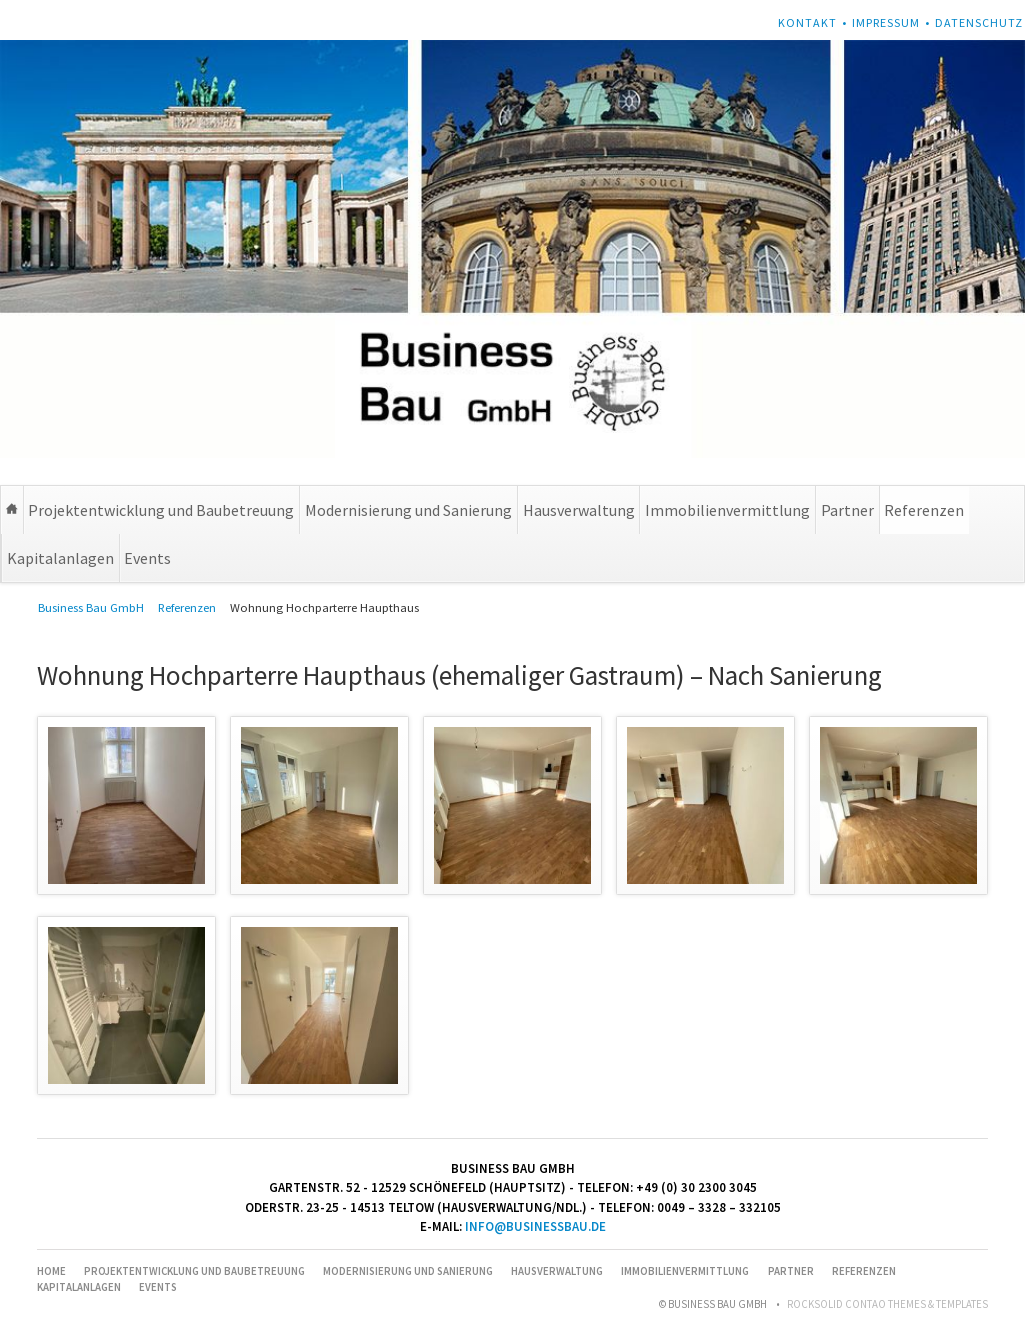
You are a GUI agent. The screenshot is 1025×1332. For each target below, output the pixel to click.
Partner (847, 510)
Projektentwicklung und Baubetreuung (161, 510)
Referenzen (924, 510)
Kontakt (807, 22)
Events (147, 558)
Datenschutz (979, 22)
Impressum (886, 22)
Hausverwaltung (579, 510)
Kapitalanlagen (60, 558)
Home (12, 510)
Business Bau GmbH (91, 607)
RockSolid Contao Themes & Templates (887, 1304)
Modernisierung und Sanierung (408, 510)
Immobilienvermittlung (727, 510)
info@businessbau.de (535, 1226)
